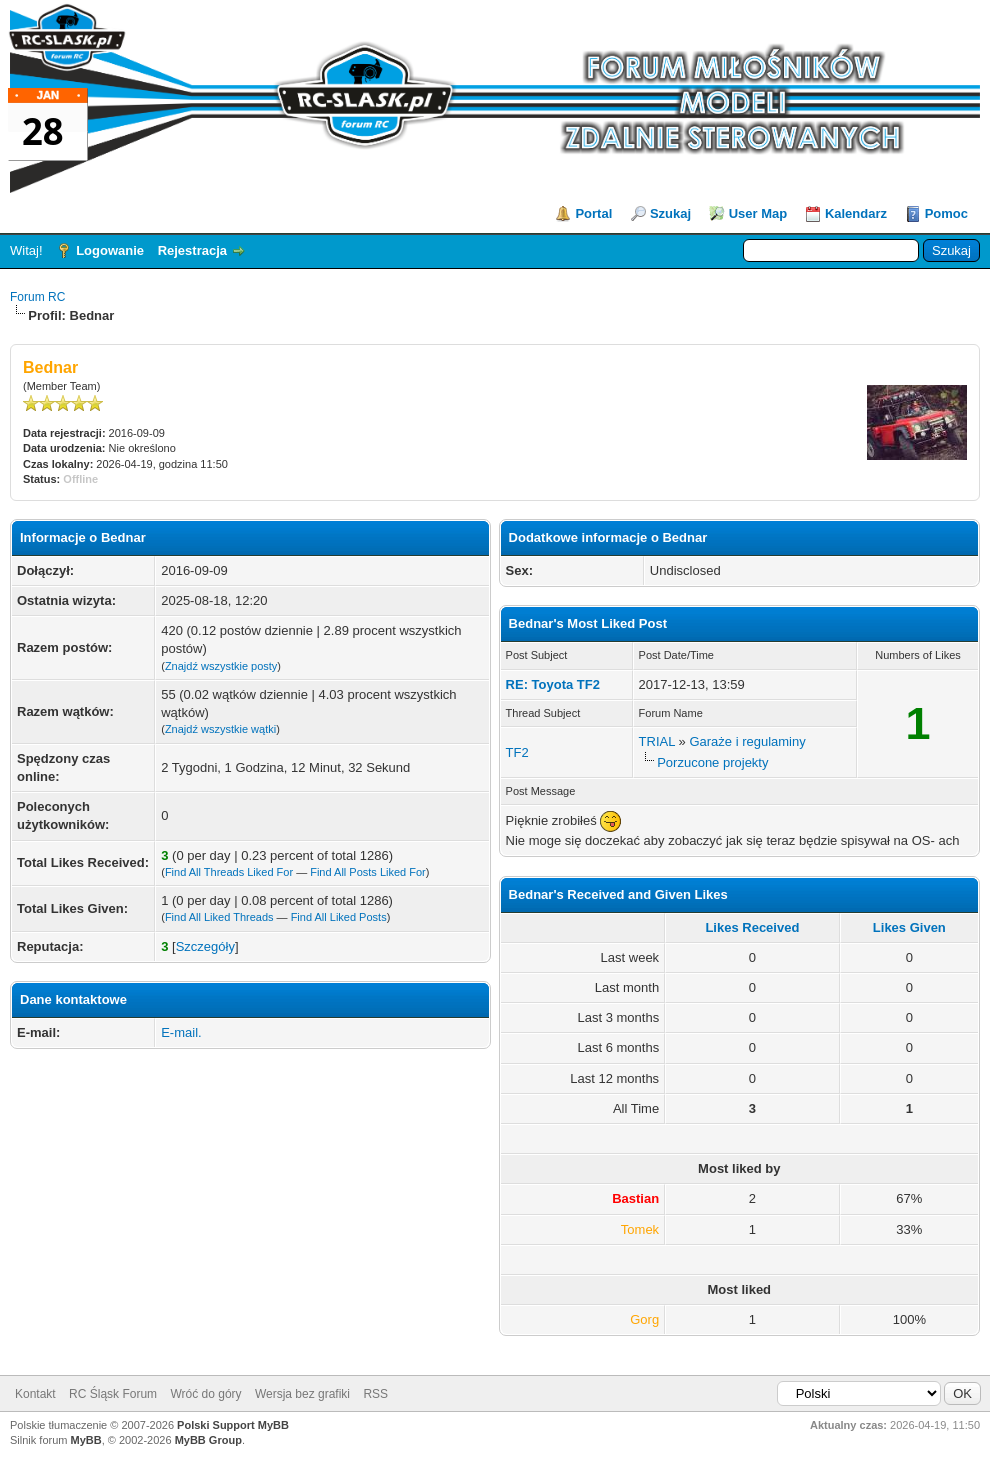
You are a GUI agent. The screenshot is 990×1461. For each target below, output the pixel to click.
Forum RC (37, 297)
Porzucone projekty (712, 762)
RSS (375, 1394)
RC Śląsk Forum (113, 1394)
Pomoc (946, 213)
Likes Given (909, 927)
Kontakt (35, 1394)
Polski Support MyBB (233, 1425)
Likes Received (752, 927)
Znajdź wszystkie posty (221, 666)
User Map (758, 213)
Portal (593, 213)
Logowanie (110, 250)
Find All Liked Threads (219, 917)
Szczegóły (205, 946)
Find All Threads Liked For (229, 872)
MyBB (86, 1440)
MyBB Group (208, 1440)
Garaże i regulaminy (747, 741)
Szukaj (670, 213)
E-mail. (181, 1032)
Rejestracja (192, 250)
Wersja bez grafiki (302, 1394)
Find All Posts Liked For (368, 872)
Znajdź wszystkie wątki (220, 729)
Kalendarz (856, 213)
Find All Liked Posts (339, 917)
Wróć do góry (205, 1394)
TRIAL (657, 741)
